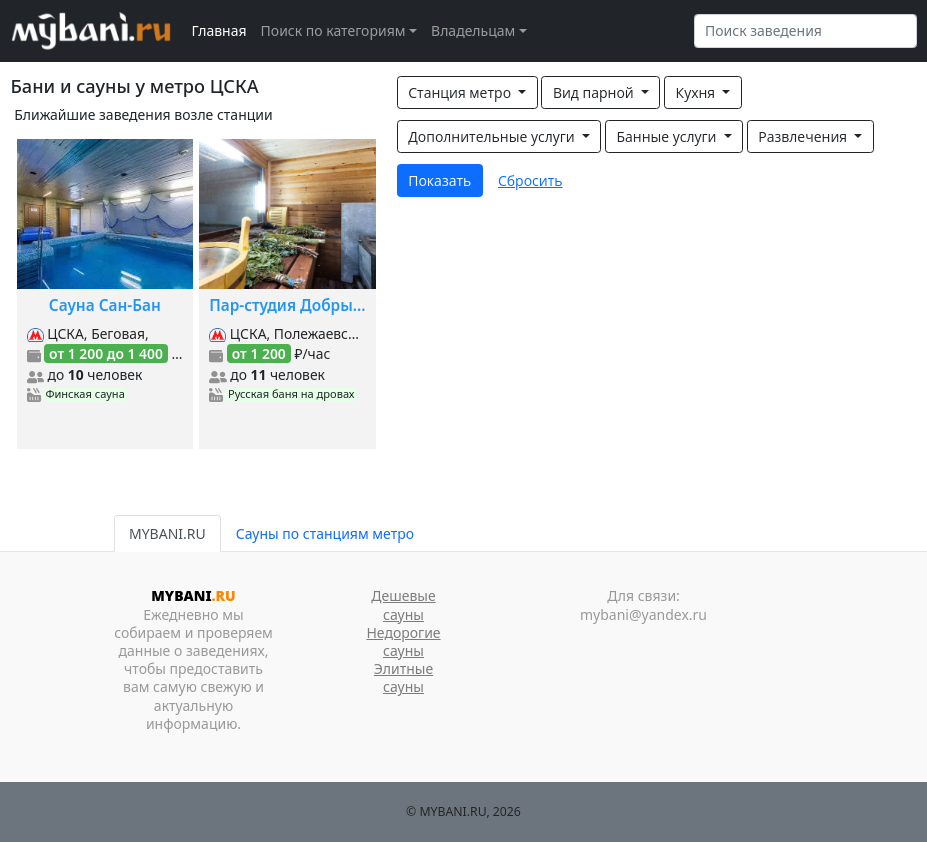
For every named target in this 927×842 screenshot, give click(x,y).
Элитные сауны (403, 677)
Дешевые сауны (403, 604)
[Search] (805, 31)
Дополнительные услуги (493, 136)
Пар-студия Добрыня (287, 305)
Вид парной (595, 92)
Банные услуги (668, 136)
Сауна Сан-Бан (105, 305)
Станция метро (461, 92)
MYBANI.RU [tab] (167, 533)
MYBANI (193, 595)
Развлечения (804, 136)
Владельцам (473, 30)
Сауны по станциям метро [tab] (325, 533)
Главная (219, 30)
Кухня (697, 92)
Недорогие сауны (403, 641)
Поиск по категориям (333, 30)
